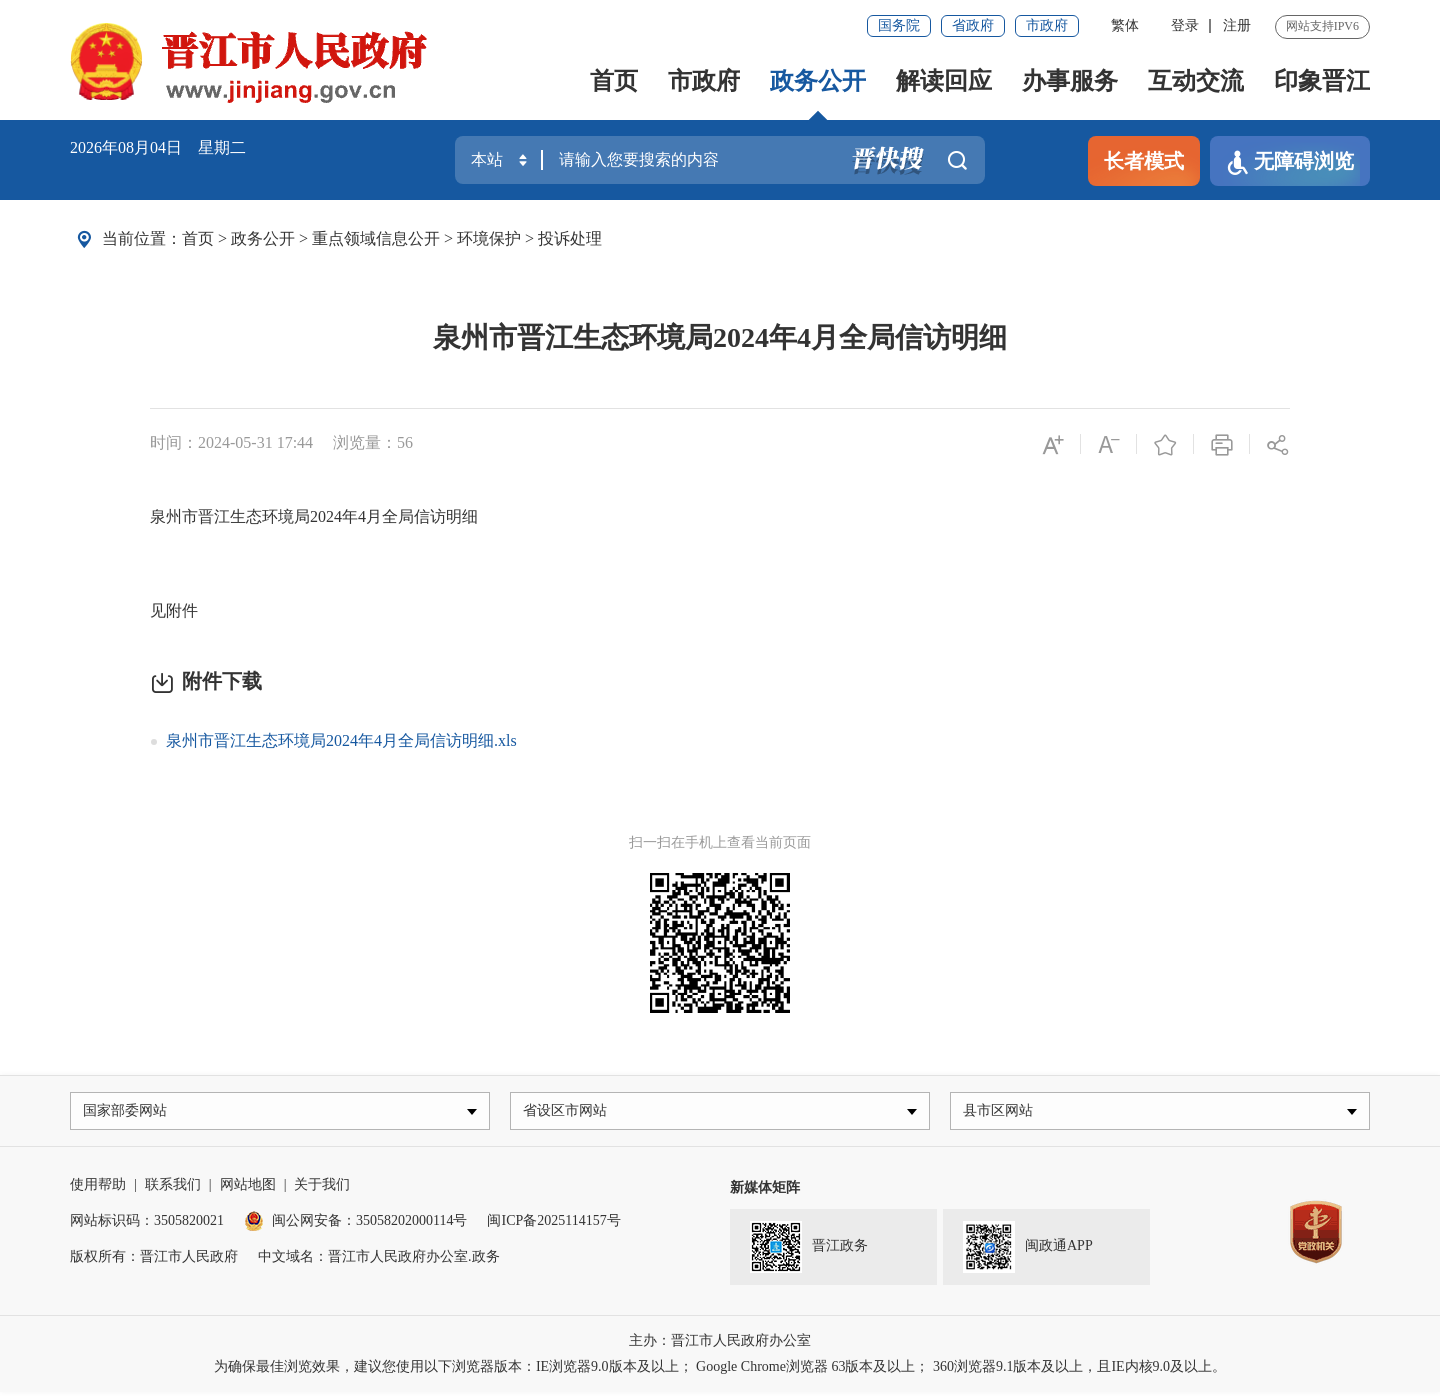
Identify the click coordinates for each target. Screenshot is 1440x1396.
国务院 (899, 25)
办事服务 (1070, 81)
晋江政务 (809, 1251)
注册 (1237, 25)
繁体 (1125, 25)
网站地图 (248, 1188)
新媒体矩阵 (765, 1191)
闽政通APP (1028, 1251)
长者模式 (1144, 161)
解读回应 (944, 81)
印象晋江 (1322, 81)
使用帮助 (98, 1188)
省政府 (973, 25)
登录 (1185, 25)
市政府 (1047, 25)
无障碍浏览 (1290, 162)
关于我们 (322, 1188)
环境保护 (489, 238)
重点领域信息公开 (376, 238)
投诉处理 (570, 238)
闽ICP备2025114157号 (553, 1224)
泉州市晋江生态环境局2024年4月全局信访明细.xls (341, 740)
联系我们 (173, 1188)
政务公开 (818, 81)
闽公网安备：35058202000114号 (355, 1224)
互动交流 (1196, 81)
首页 (614, 81)
